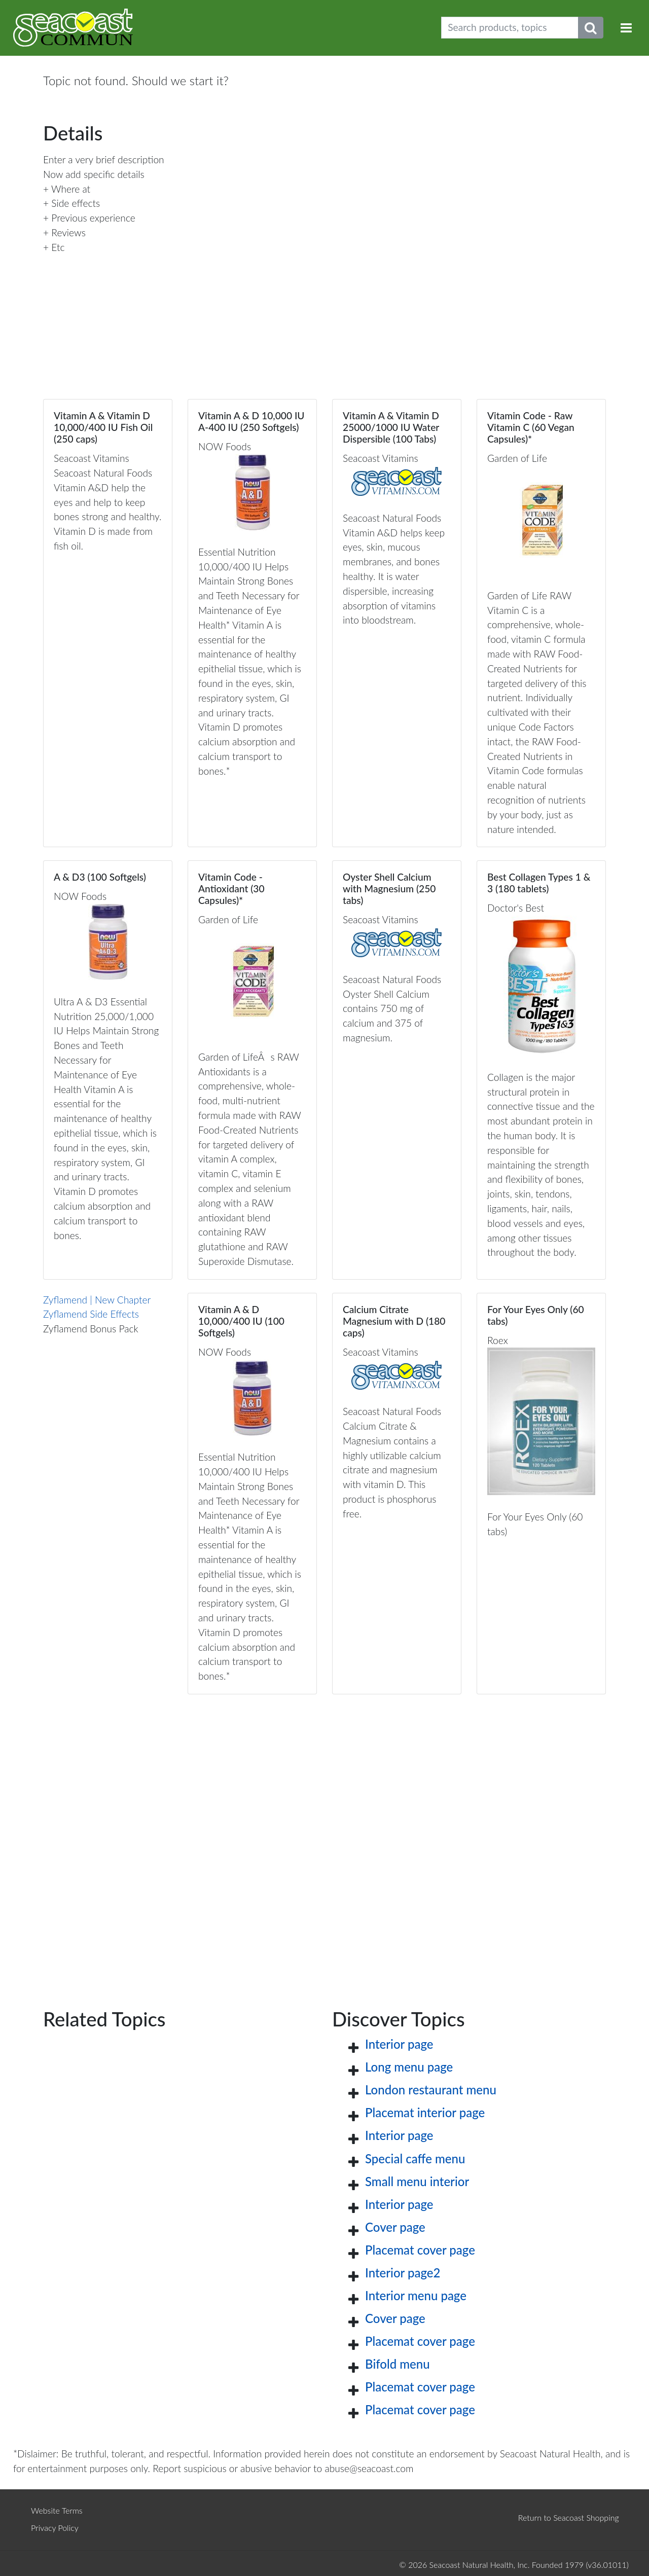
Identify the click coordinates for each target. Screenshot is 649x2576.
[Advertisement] (324, 1835)
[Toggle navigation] (626, 27)
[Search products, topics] (510, 28)
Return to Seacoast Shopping (568, 2517)
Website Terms (57, 2510)
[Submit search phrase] (590, 28)
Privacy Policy (55, 2527)
